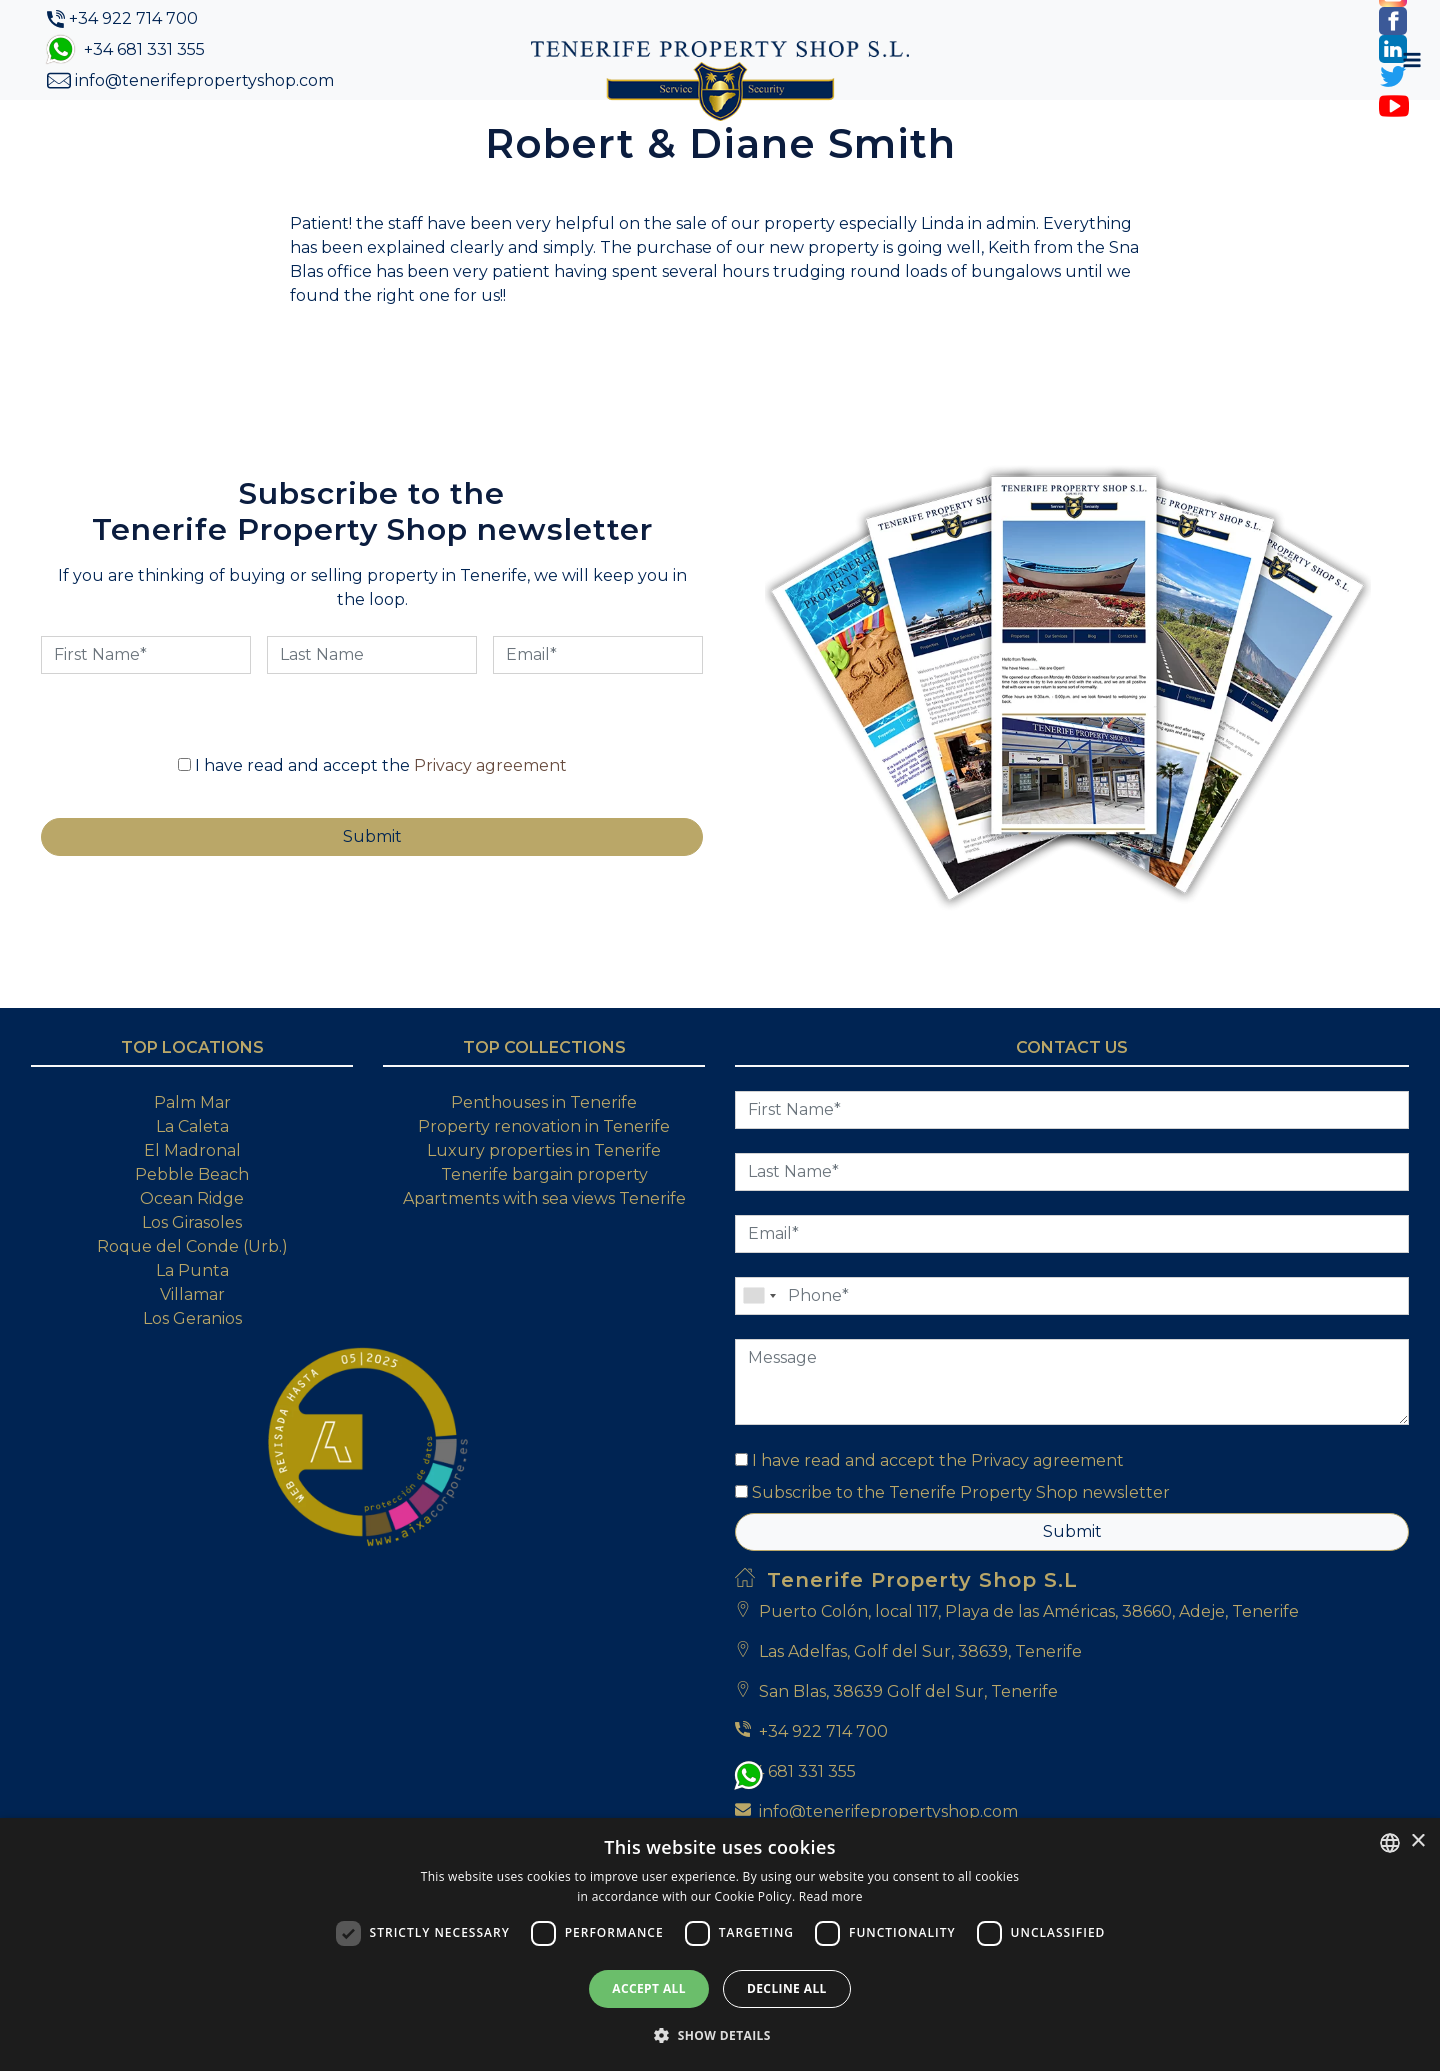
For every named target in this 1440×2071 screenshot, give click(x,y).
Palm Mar (192, 1167)
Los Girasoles (192, 1287)
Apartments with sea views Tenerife (544, 1263)
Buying (638, 132)
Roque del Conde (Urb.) (192, 1311)
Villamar (192, 1359)
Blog (812, 132)
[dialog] (720, 1944)
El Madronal (192, 1215)
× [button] (1417, 1841)
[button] (720, 2035)
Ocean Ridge (192, 1263)
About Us (364, 132)
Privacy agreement (490, 830)
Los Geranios (192, 1383)
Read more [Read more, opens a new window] (831, 1896)
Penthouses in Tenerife (544, 1167)
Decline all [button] (787, 1988)
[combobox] (1390, 1843)
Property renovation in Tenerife (544, 1191)
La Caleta (192, 1191)
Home (275, 132)
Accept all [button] (649, 1988)
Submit (1072, 1596)
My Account (1062, 132)
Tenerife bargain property (544, 1239)
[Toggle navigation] (1185, 133)
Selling (729, 132)
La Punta (192, 1335)
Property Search (506, 132)
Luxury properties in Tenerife (544, 1215)
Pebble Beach (192, 1239)
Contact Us (913, 132)
